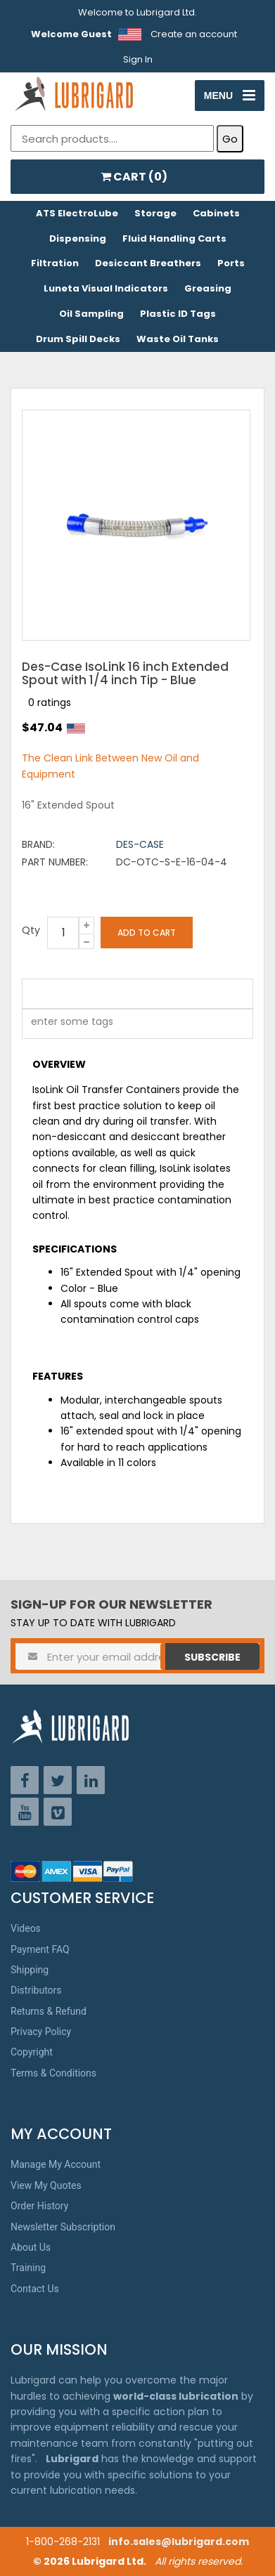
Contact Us (35, 2288)
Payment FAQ (40, 1949)
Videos (26, 1928)
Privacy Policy (41, 2031)
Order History (39, 2205)
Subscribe (212, 1657)
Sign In (138, 59)
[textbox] (64, 1024)
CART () (134, 177)
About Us (31, 2247)
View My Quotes (46, 2185)
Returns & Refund (49, 2011)
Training (28, 2267)
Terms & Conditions (53, 2073)
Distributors (36, 1990)
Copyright (32, 2052)
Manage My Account (56, 2164)
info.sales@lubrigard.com (178, 2542)
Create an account (194, 34)
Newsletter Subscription (63, 2226)
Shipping (30, 1969)
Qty (31, 930)
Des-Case (140, 844)
